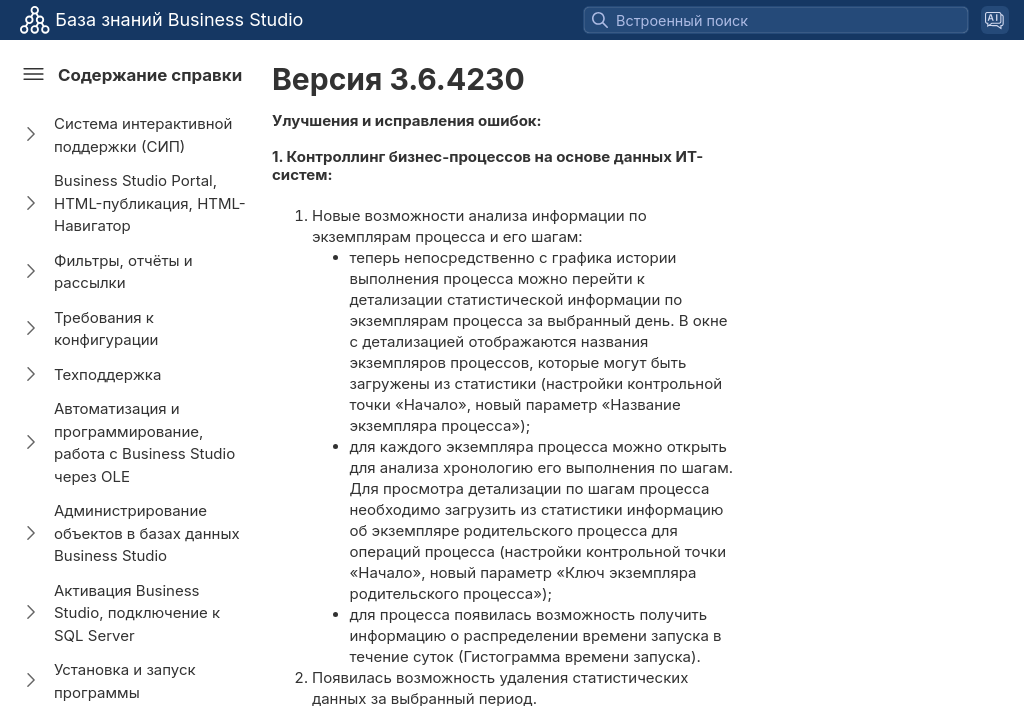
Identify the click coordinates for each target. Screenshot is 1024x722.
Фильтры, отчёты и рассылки (123, 272)
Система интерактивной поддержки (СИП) (143, 135)
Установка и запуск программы (125, 681)
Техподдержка (107, 374)
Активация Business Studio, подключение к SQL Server (137, 613)
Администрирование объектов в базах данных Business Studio (147, 533)
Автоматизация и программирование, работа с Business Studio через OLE (144, 442)
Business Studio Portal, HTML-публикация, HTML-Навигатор (150, 203)
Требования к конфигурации (106, 329)
